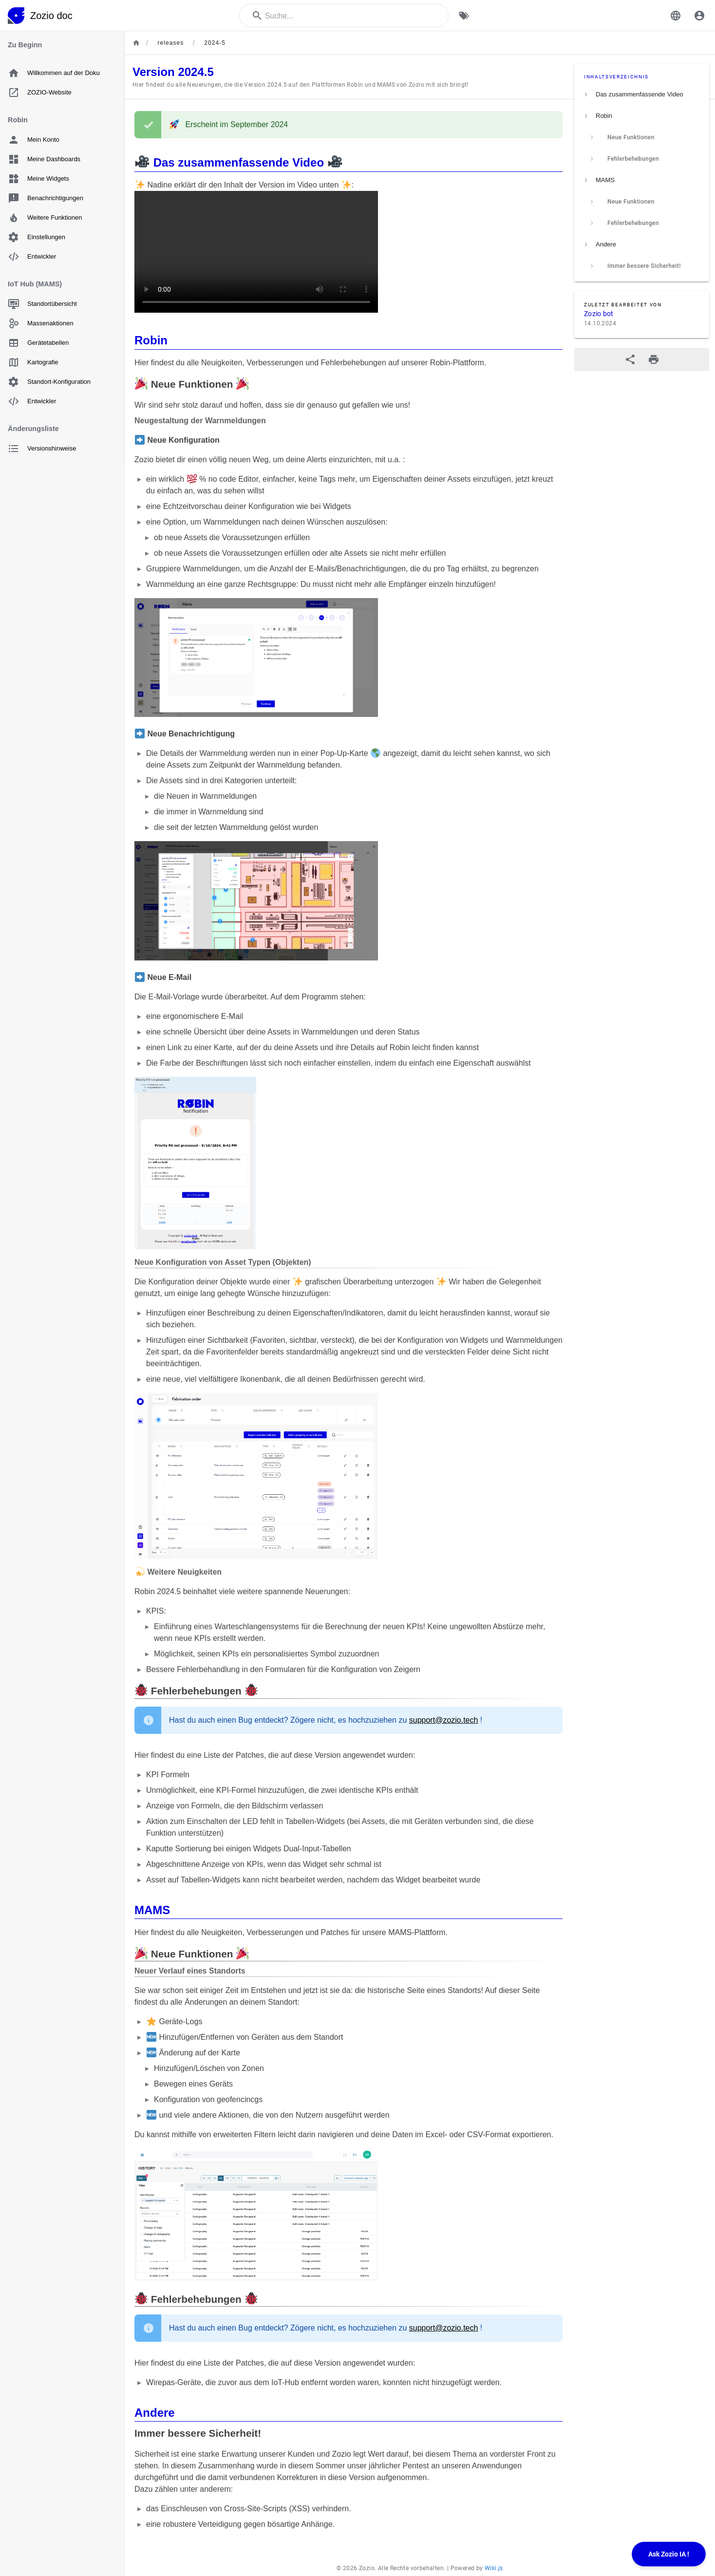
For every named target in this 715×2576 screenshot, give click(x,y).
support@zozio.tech (443, 1720)
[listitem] (641, 94)
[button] (675, 15)
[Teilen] (630, 359)
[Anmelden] (699, 15)
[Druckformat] (653, 359)
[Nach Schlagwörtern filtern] (464, 15)
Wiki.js (494, 2568)
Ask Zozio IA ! (668, 2554)
